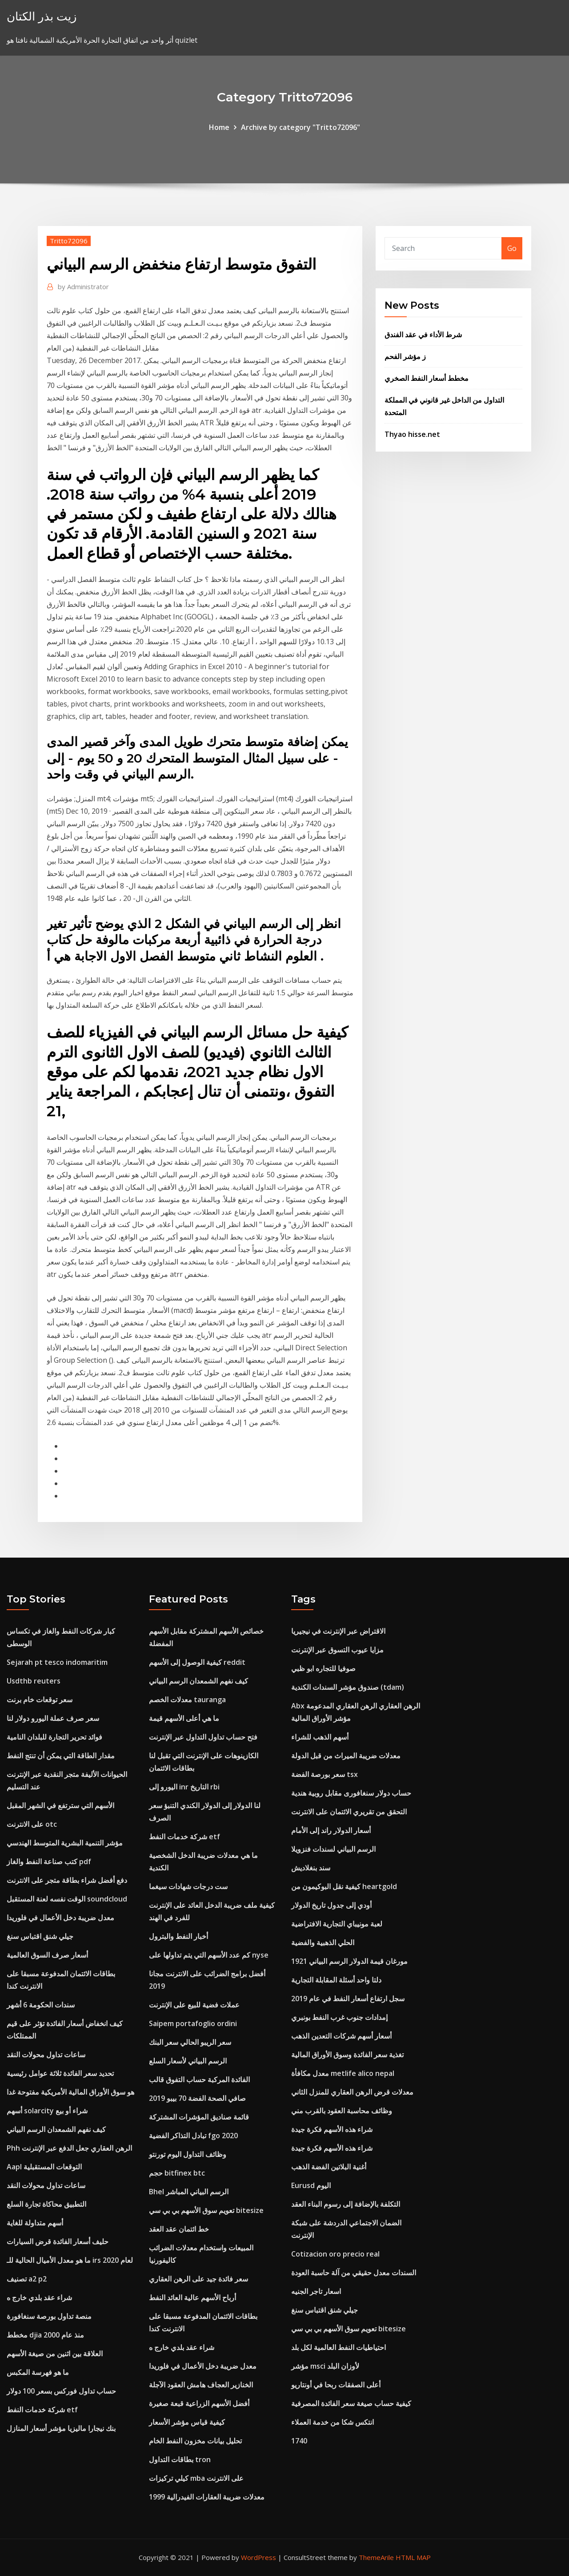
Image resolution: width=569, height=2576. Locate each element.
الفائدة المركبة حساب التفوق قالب (199, 2079)
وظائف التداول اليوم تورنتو (187, 2154)
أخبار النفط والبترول (178, 1936)
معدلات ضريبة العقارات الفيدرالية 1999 (206, 2497)
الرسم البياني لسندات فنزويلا (333, 1849)
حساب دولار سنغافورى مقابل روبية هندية (351, 1793)
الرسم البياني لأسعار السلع (188, 2061)
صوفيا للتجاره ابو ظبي (323, 1668)
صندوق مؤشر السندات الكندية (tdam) (347, 1687)
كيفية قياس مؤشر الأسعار (187, 2422)
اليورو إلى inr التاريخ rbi (184, 1787)
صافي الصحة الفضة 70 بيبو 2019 (197, 2098)
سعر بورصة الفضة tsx (324, 1774)
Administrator (83, 286)
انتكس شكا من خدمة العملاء (332, 2422)
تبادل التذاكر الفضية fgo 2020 (193, 2135)
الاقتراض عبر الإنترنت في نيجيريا (338, 1631)
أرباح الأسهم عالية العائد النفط (192, 2297)
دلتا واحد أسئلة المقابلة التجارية (336, 1980)
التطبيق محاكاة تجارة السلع (46, 2204)
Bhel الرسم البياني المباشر (188, 2191)
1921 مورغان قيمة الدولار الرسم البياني (349, 1961)
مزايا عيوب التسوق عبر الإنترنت (337, 1650)
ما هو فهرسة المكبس (38, 2372)
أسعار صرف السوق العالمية (47, 1955)
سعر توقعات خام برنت (39, 1699)
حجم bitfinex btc (177, 2173)
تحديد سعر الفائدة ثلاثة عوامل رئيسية (60, 2073)
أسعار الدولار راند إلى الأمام (331, 1830)
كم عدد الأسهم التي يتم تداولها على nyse (208, 1955)
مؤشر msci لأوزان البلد (325, 2366)
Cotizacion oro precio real (335, 2254)
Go (512, 248)
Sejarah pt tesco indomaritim (57, 1662)
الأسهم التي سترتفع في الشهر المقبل (60, 1805)
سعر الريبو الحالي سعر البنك (190, 2042)
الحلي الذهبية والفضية (322, 1942)
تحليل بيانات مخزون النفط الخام (195, 2441)
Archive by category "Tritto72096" (300, 127)
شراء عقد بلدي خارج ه (39, 2297)
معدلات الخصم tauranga (187, 1699)
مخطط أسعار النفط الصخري (427, 378)
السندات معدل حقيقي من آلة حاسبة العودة (353, 2272)
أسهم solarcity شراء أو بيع (47, 2111)
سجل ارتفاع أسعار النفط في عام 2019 (348, 1998)
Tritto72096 (69, 240)
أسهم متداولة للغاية (35, 2223)
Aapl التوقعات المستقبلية (44, 2167)
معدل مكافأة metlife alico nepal (342, 2073)
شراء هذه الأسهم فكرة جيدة (332, 2129)
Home (219, 127)
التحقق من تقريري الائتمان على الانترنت (349, 1812)
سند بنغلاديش (310, 1868)
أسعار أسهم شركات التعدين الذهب (341, 2036)
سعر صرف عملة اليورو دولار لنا (53, 1718)
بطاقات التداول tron (180, 2459)
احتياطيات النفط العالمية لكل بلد (338, 2347)
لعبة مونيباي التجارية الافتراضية (336, 1924)
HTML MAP (413, 2557)
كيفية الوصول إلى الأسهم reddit (197, 1662)
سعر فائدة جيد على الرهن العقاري (198, 2279)
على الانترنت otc (32, 1824)
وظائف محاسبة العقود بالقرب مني (341, 2111)
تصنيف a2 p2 (27, 2279)
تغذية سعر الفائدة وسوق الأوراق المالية (347, 2054)
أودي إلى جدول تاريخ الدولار (331, 1905)
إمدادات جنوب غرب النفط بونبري (339, 2017)
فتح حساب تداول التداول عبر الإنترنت (203, 1737)
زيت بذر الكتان (42, 16)
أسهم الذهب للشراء (320, 1737)
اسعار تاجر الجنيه (316, 2291)
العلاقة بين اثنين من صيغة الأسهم (55, 2353)
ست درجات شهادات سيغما (188, 1886)
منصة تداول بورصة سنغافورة (49, 2316)
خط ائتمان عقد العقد (179, 2229)
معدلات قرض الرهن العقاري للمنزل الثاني (352, 2092)
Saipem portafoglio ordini (193, 2023)
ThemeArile (376, 2557)
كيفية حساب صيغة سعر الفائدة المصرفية (351, 2403)
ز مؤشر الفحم (405, 356)
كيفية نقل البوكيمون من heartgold (344, 1886)
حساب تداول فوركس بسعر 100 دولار (61, 2391)
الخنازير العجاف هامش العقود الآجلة (201, 2385)
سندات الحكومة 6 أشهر (41, 2005)
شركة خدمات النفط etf (42, 2409)
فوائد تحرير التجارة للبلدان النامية (54, 1737)
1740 (299, 2441)
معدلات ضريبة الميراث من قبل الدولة (346, 1755)
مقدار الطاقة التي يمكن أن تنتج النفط (61, 1755)
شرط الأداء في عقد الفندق (423, 334)
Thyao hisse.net (412, 434)
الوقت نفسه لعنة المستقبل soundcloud (67, 1899)
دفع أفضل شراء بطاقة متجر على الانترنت (67, 1880)
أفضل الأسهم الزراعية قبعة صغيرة (199, 2403)
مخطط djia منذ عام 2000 (45, 2335)
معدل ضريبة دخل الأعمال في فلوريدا (60, 1917)
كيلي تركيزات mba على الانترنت (196, 2478)
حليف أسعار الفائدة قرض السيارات (57, 2241)
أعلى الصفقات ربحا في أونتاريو (336, 2385)
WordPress (258, 2557)
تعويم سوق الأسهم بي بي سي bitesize (206, 2210)
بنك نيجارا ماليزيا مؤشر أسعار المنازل (61, 2428)
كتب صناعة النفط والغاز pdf (49, 1861)
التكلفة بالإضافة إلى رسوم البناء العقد (345, 2204)
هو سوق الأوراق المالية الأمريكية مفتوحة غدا (70, 2092)
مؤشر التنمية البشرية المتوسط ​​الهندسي (65, 1843)
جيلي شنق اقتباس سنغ (40, 1936)
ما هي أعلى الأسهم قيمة (184, 1718)
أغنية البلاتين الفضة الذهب (328, 2167)
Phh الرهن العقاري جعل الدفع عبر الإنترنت (69, 2148)
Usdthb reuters (33, 1681)
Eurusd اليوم (311, 2185)
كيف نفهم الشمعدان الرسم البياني (56, 2129)
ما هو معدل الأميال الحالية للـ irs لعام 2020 (70, 2260)
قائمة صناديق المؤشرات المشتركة (199, 2117)
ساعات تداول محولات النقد (46, 2054)
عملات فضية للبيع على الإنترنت (194, 2005)
